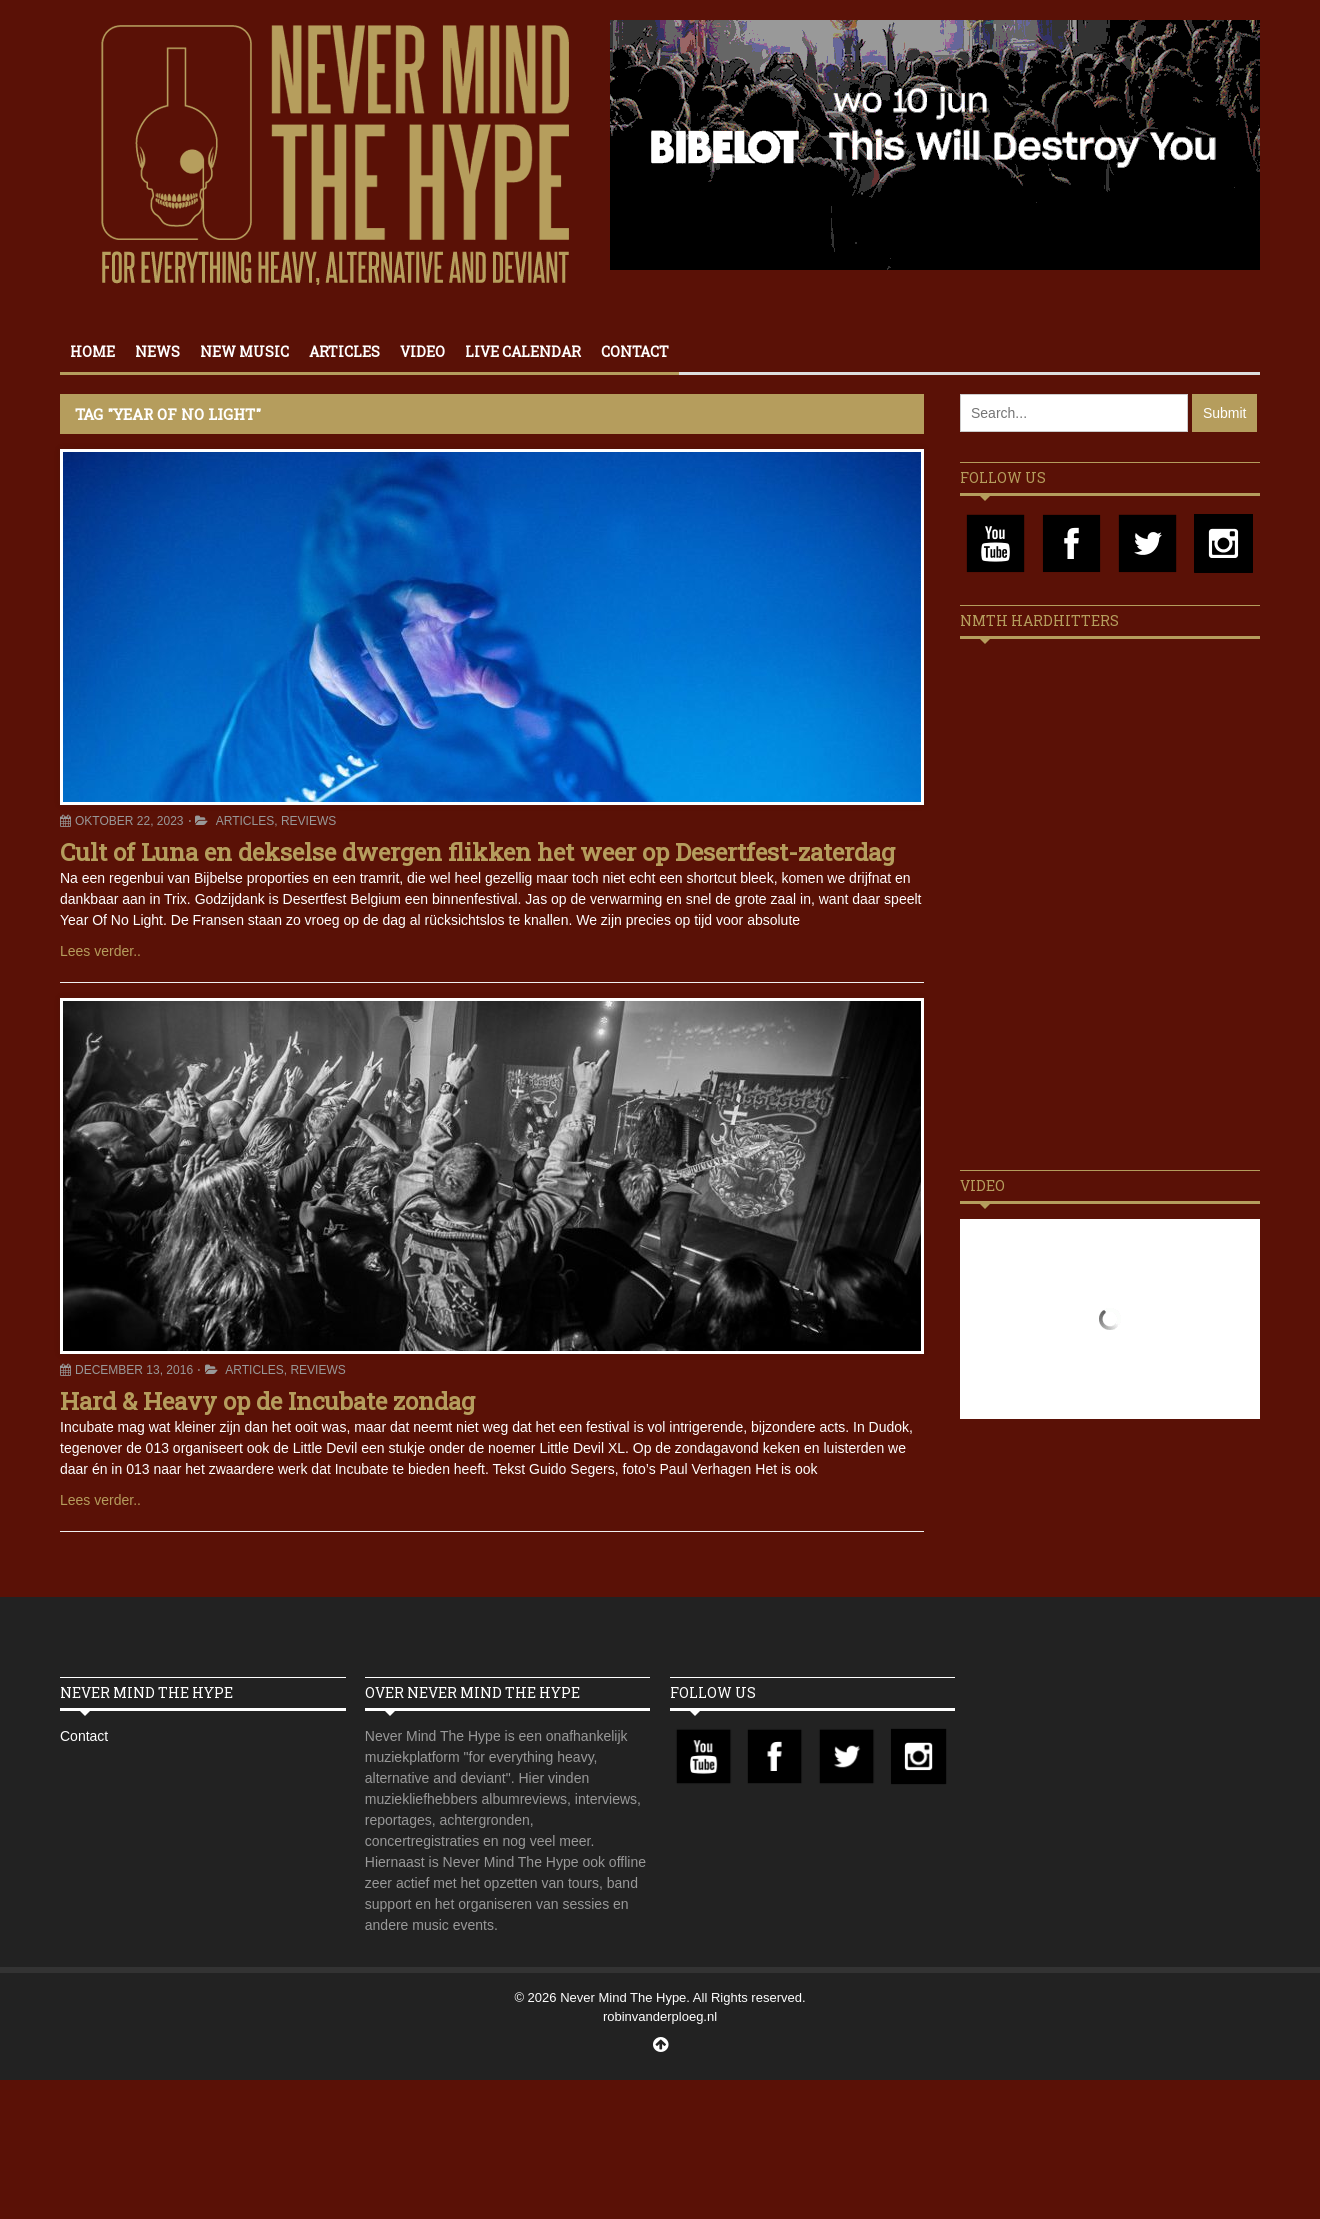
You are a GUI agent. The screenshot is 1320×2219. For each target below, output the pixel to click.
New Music (244, 351)
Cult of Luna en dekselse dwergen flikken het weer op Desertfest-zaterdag (477, 852)
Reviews (308, 821)
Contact (635, 351)
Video (422, 351)
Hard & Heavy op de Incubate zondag (267, 1401)
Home (92, 351)
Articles (344, 351)
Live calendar (523, 351)
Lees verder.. (100, 951)
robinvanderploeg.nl (660, 2016)
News (157, 351)
